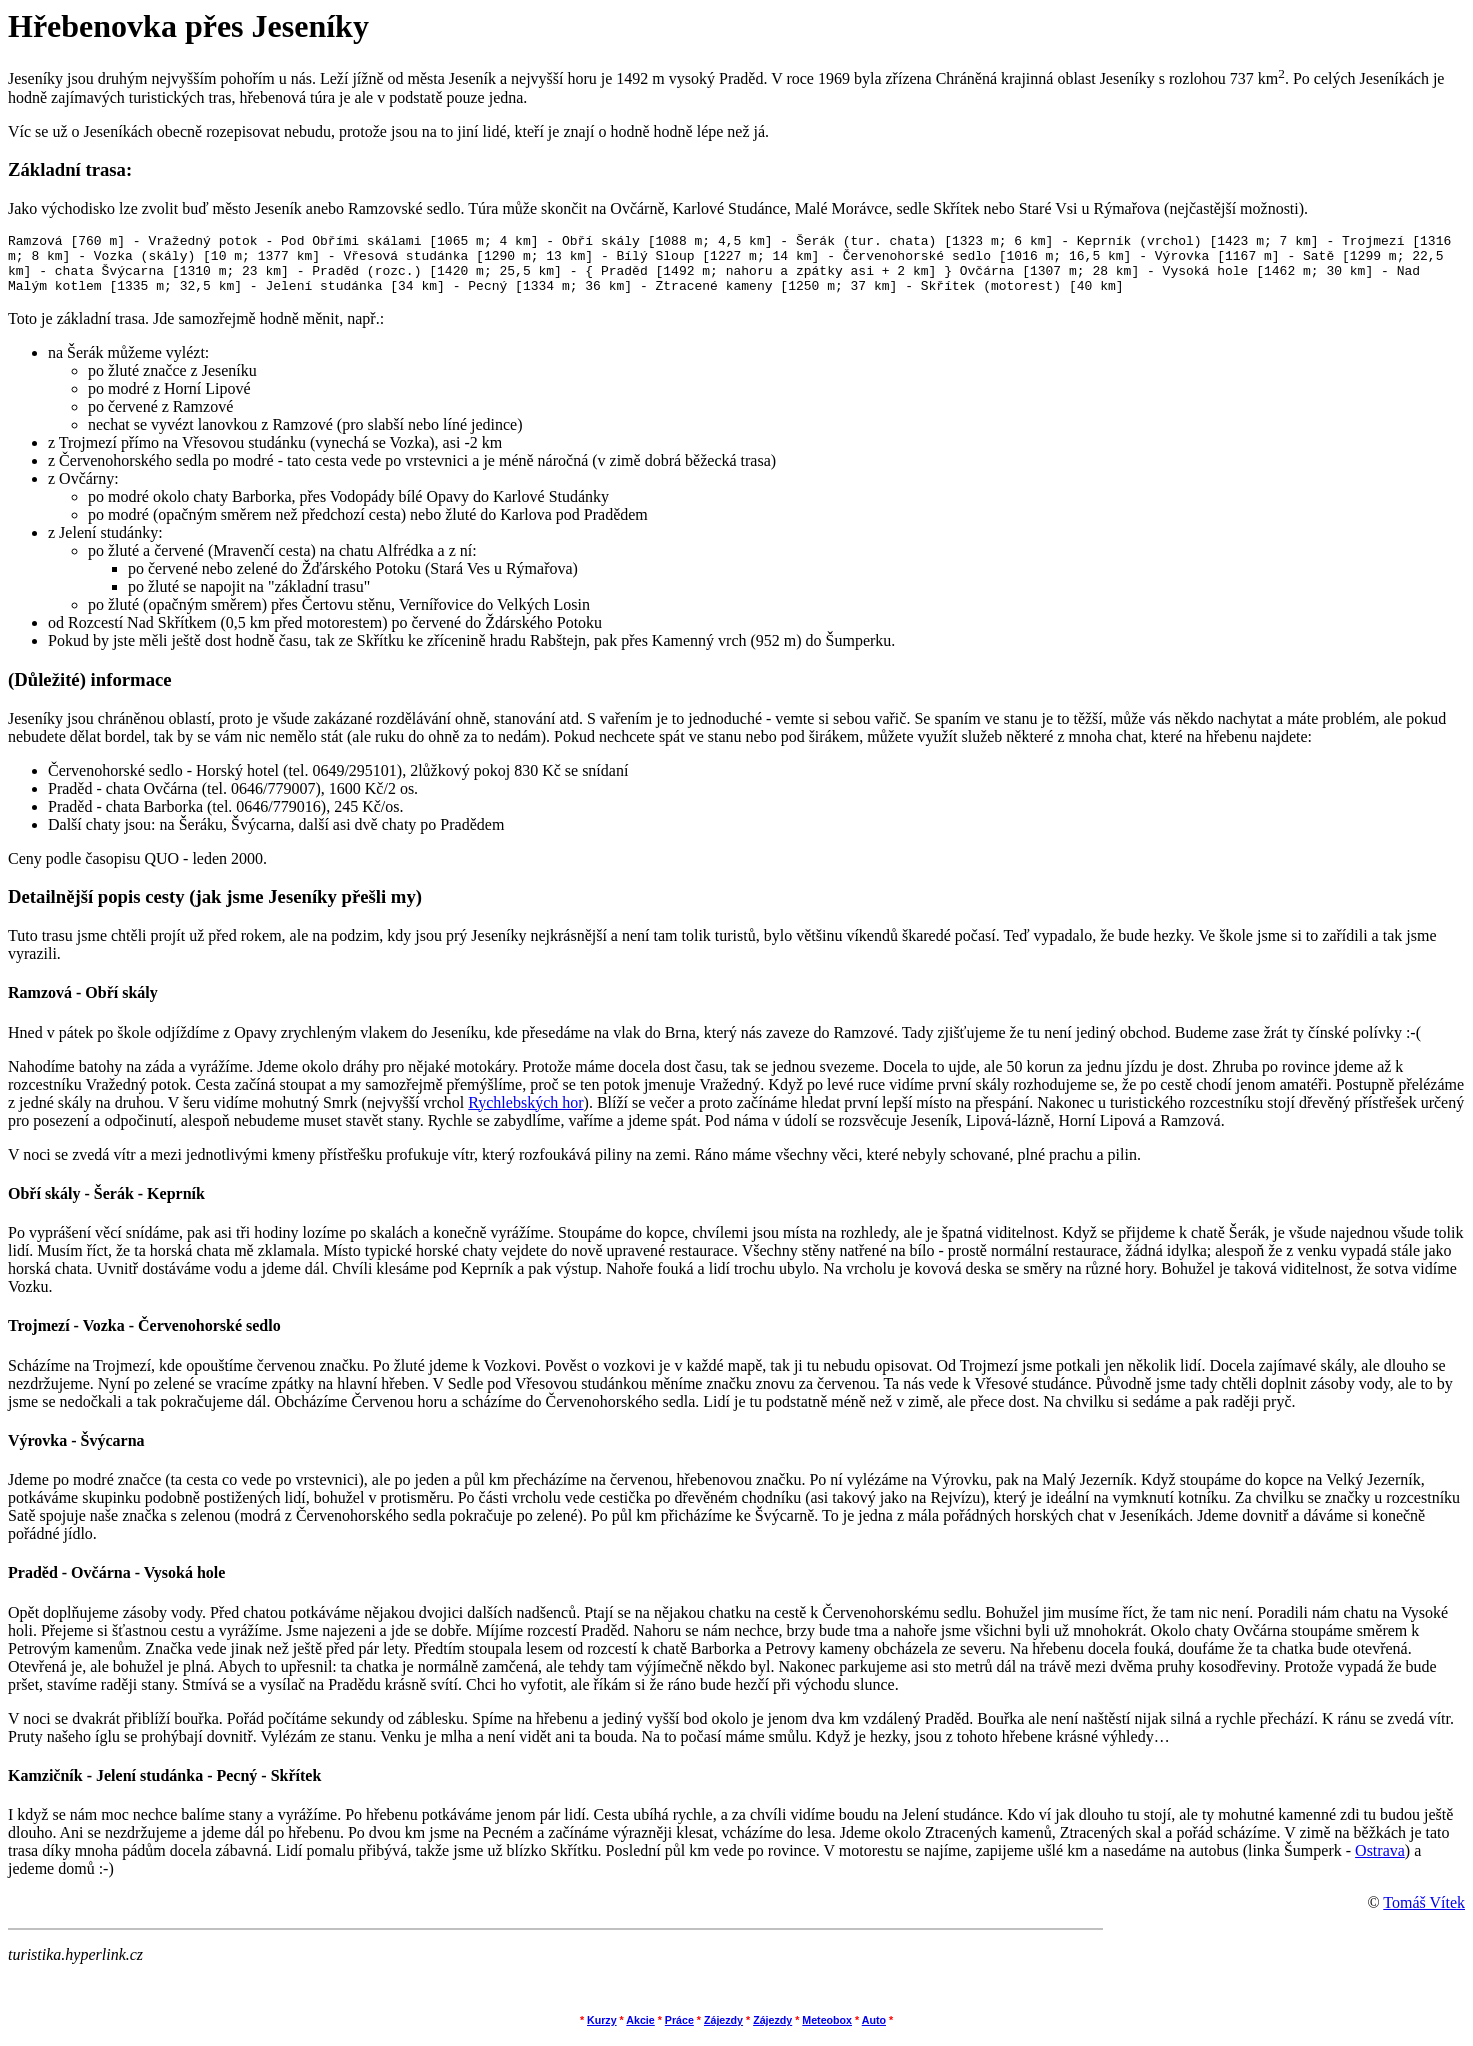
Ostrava (1380, 1862)
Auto (874, 2032)
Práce (679, 2032)
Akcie (640, 2032)
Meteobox (827, 2032)
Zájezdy (723, 2032)
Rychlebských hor (525, 1114)
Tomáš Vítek (1424, 1914)
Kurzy (602, 2032)
